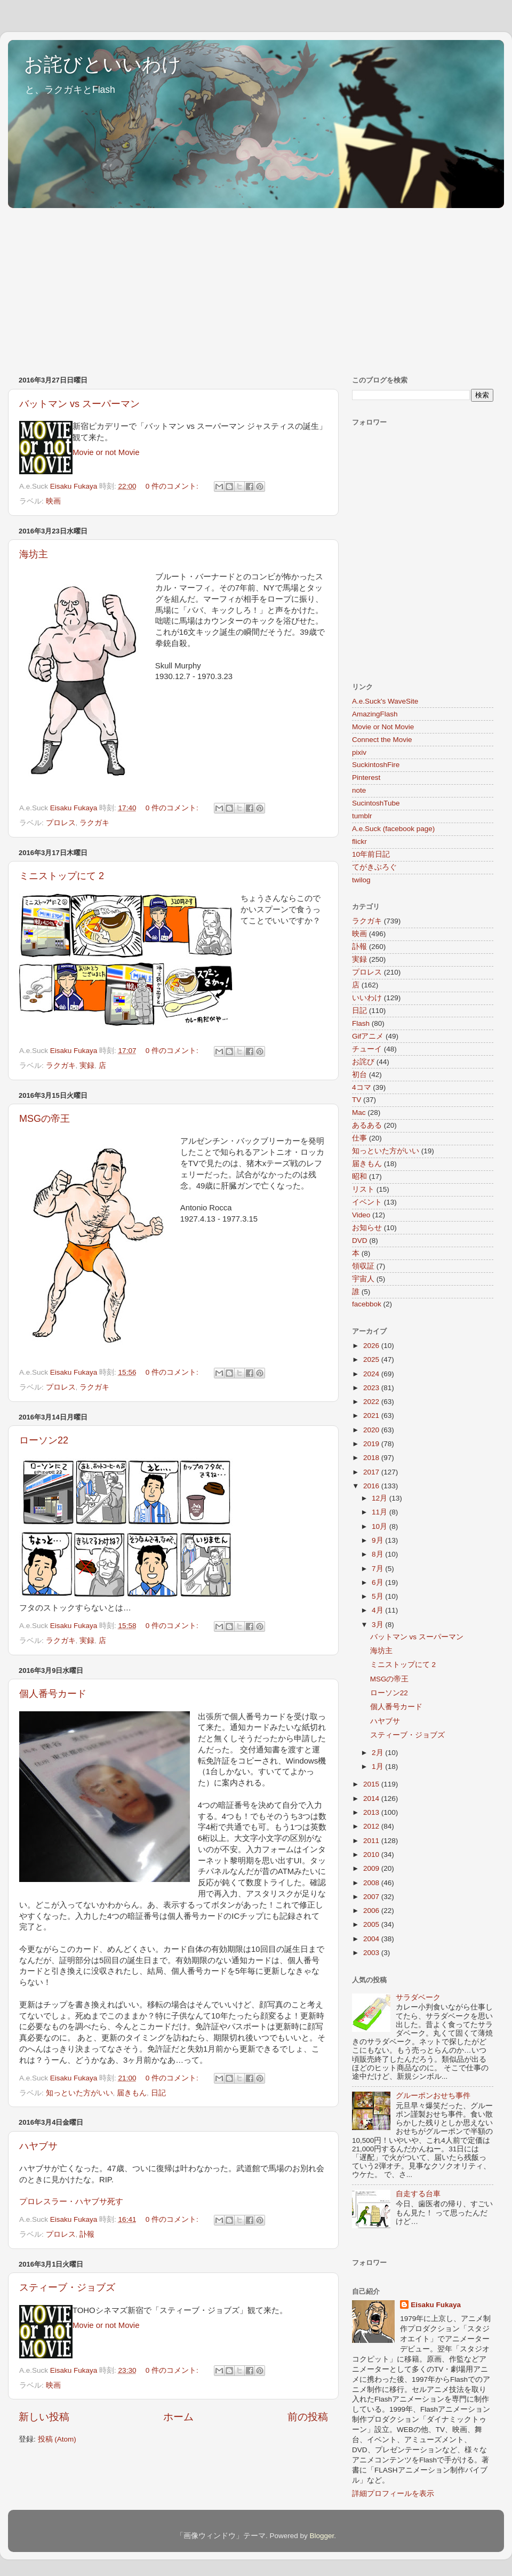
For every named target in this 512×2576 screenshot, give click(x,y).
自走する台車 (418, 2194)
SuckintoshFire (375, 765)
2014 (372, 1799)
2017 (372, 1472)
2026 (372, 1346)
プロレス (61, 823)
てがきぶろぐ (374, 867)
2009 (372, 1868)
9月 (378, 1540)
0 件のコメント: (173, 486)
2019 (372, 1444)
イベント (367, 1202)
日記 (158, 2093)
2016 (372, 1486)
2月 (378, 1753)
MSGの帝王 (44, 1118)
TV (356, 1100)
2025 (372, 1359)
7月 (378, 1569)
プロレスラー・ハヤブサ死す (71, 2201)
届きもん (132, 2093)
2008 (372, 1883)
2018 (372, 1458)
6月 (378, 1582)
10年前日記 (371, 854)
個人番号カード (52, 1693)
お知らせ (367, 1228)
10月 (380, 1526)
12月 (380, 1498)
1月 (378, 1766)
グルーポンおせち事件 (433, 2096)
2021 (372, 1415)
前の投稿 (307, 2416)
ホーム (178, 2416)
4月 (378, 1610)
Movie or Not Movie (383, 727)
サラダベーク (418, 1997)
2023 (372, 1388)
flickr (359, 842)
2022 (372, 1402)
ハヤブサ (38, 2146)
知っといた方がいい (79, 2093)
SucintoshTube (376, 803)
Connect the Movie (382, 740)
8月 (378, 1554)
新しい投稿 (44, 2416)
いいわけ (367, 998)
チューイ (367, 1049)
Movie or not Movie (106, 452)
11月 (380, 1512)
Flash (361, 1023)
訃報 (86, 2234)
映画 (53, 501)
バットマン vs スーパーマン (79, 403)
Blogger (321, 2536)
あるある (367, 1125)
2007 (372, 1897)
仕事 (359, 1138)
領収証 (363, 1266)
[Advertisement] (187, 286)
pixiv (359, 752)
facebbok (366, 1304)
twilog (361, 880)
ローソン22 (43, 1440)
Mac (359, 1112)
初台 (359, 1075)
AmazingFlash (375, 714)
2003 (372, 1953)
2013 (372, 1812)
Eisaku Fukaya (436, 2305)
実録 (86, 1066)
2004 (372, 1939)
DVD (359, 1241)
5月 (378, 1596)
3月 (378, 1625)
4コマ (361, 1087)
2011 (372, 1841)
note (359, 790)
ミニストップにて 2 (61, 876)
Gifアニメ (367, 1036)
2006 (372, 1911)
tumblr (362, 816)
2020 (372, 1430)
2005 (372, 1924)
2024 (372, 1374)
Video (361, 1215)
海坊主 (33, 554)
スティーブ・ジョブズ (67, 2287)
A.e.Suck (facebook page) (393, 829)
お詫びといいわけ (102, 64)
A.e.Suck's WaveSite (385, 701)
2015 (372, 1784)
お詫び (363, 1062)
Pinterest (366, 777)
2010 (372, 1855)
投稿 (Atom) (57, 2439)
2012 (372, 1826)
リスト (363, 1189)
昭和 (359, 1177)
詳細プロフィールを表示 (393, 2494)
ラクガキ (94, 823)
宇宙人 (363, 1279)
